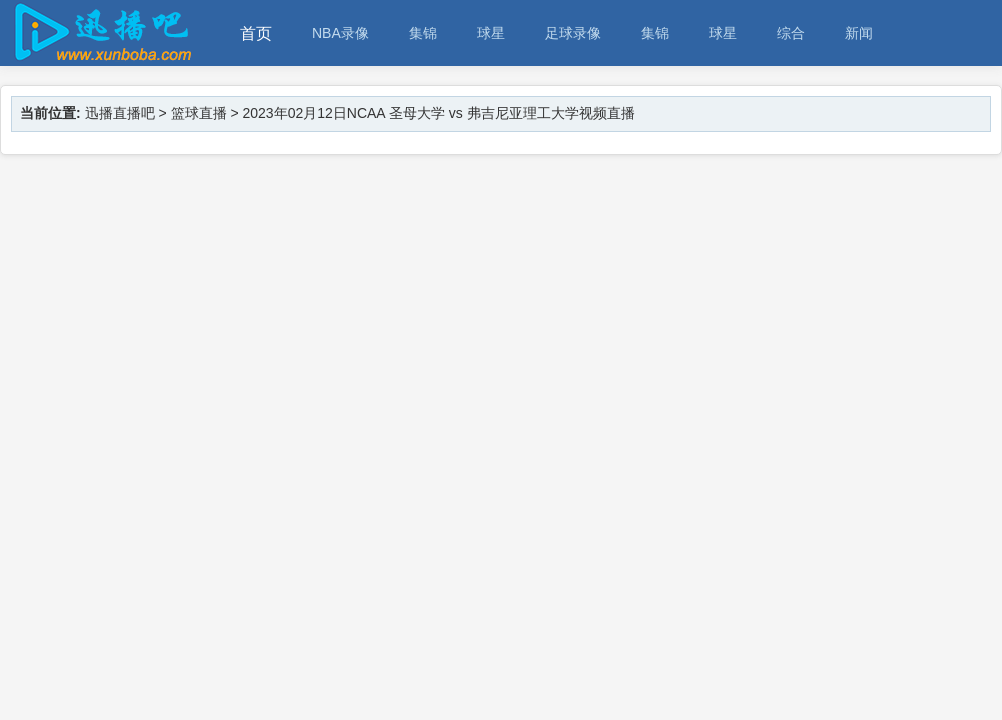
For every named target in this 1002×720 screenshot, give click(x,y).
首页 (256, 33)
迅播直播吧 (120, 113)
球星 (491, 33)
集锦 (423, 33)
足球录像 (573, 33)
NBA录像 (340, 33)
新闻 (859, 33)
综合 (791, 33)
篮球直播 (199, 113)
